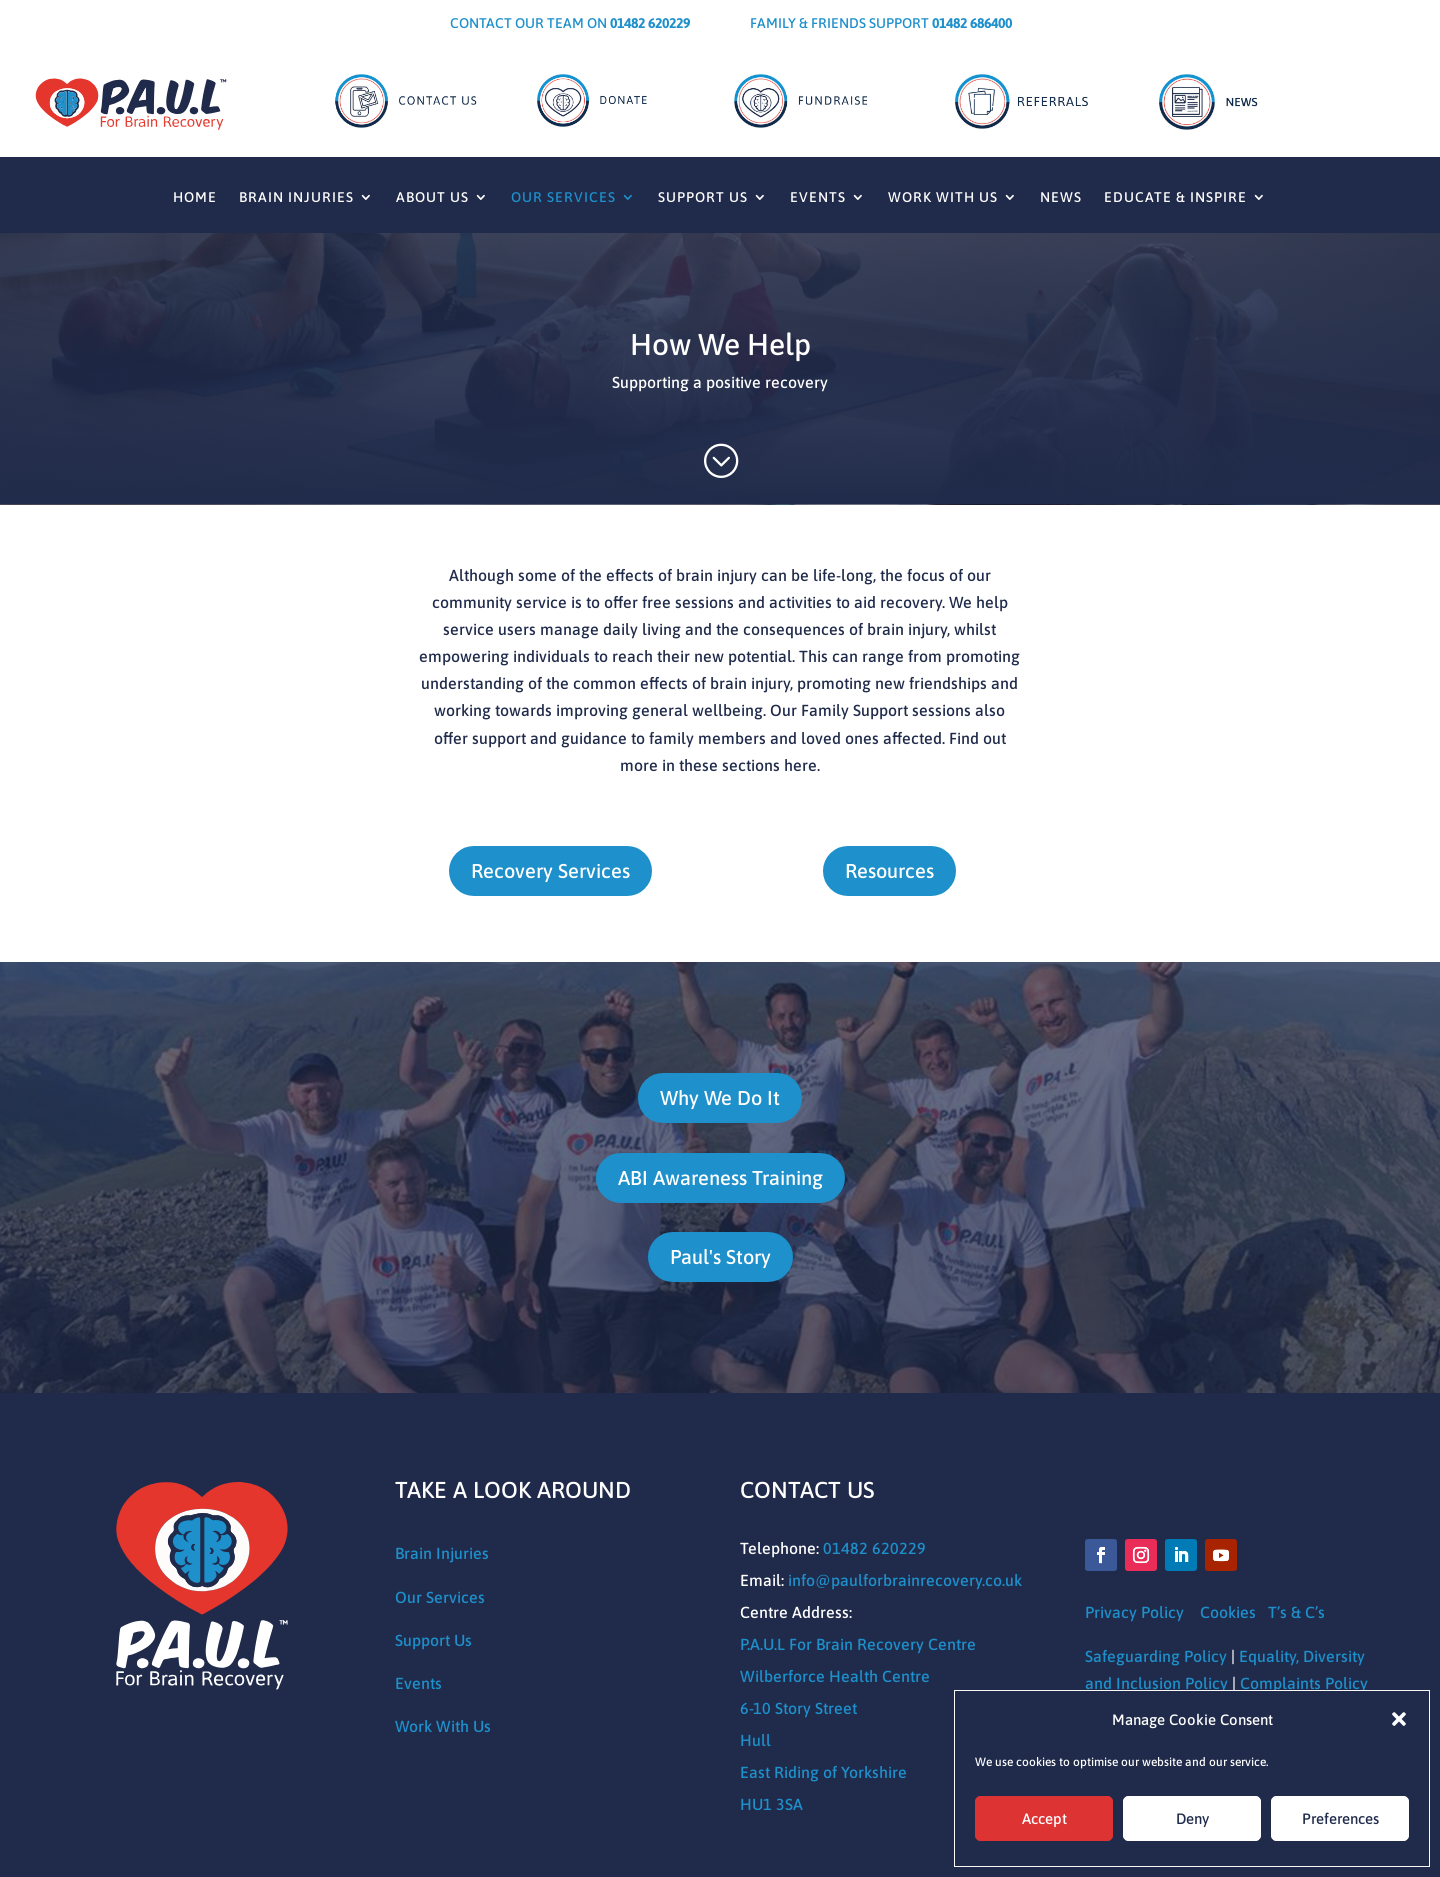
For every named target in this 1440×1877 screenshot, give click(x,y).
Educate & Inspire (1175, 197)
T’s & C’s (1296, 1612)
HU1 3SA (771, 1804)
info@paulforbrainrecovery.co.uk (905, 1580)
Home (195, 197)
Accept (1044, 1818)
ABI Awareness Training (720, 1177)
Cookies (1228, 1612)
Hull (755, 1740)
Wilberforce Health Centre (835, 1676)
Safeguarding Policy (1156, 1656)
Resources (889, 870)
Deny (1192, 1818)
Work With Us (943, 197)
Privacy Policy (1136, 1612)
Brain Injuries (296, 197)
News (1061, 197)
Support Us (703, 197)
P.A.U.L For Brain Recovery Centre (858, 1644)
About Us (432, 197)
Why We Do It (720, 1097)
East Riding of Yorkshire (823, 1772)
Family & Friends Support (881, 23)
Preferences (1340, 1818)
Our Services (563, 197)
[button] (1399, 1719)
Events (818, 197)
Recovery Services (550, 870)
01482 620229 (874, 1548)
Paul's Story (720, 1256)
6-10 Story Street (798, 1708)
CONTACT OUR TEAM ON (570, 23)
